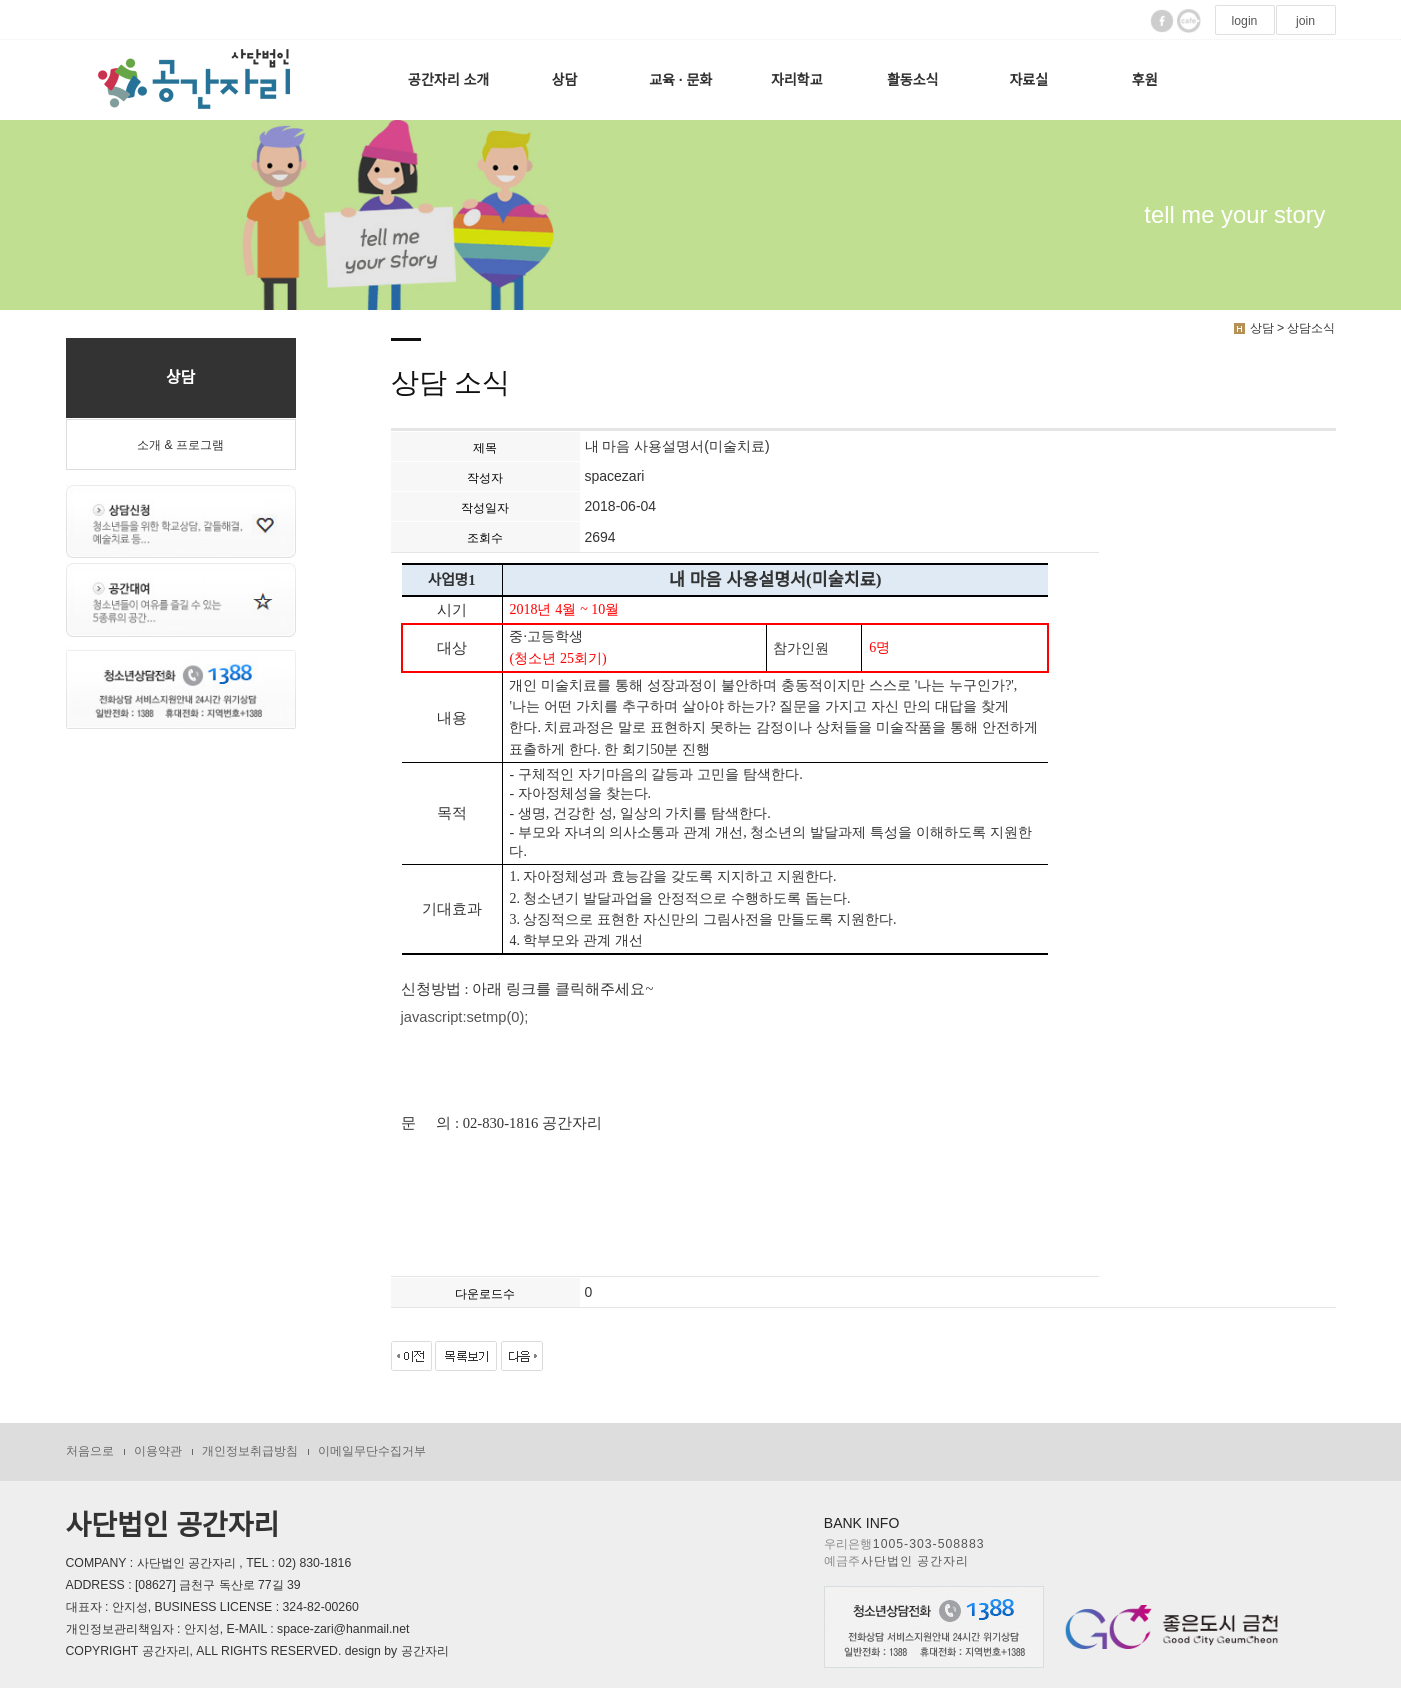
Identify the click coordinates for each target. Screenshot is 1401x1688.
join (1305, 21)
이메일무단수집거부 (372, 1451)
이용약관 (158, 1451)
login (1245, 21)
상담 (565, 80)
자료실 (1028, 80)
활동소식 (913, 80)
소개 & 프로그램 (180, 445)
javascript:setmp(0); (465, 1017)
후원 (1145, 80)
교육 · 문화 (680, 80)
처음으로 (90, 1451)
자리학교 (797, 80)
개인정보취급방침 (250, 1451)
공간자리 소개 (448, 80)
